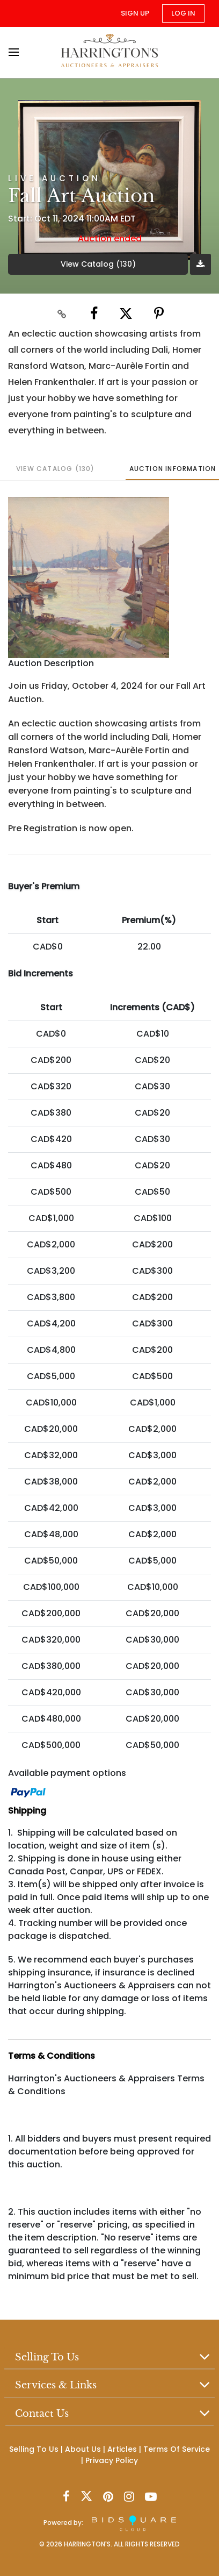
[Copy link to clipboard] (62, 313)
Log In (183, 13)
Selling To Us (34, 2449)
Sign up (135, 13)
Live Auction (54, 178)
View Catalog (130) (98, 264)
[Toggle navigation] (17, 52)
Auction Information (172, 468)
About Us (83, 2449)
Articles (122, 2449)
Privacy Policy (111, 2461)
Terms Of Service (176, 2449)
